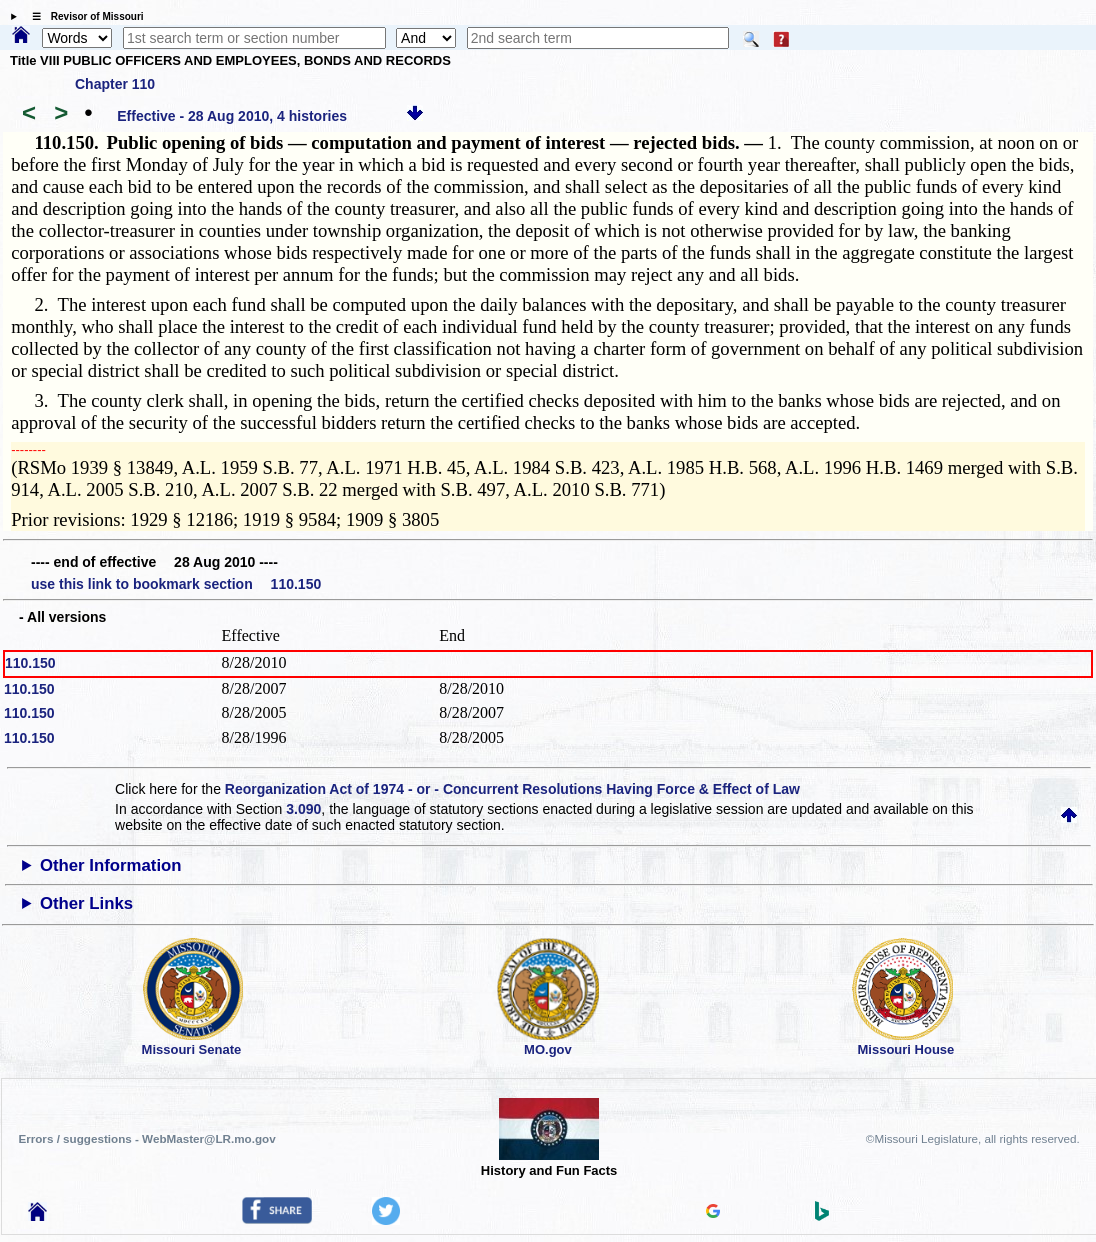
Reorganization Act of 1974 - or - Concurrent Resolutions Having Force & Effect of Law (512, 789)
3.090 (303, 809)
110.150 (30, 663)
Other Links (86, 903)
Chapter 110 (115, 84)
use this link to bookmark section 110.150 (176, 584)
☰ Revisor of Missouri (83, 16)
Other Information (111, 865)
